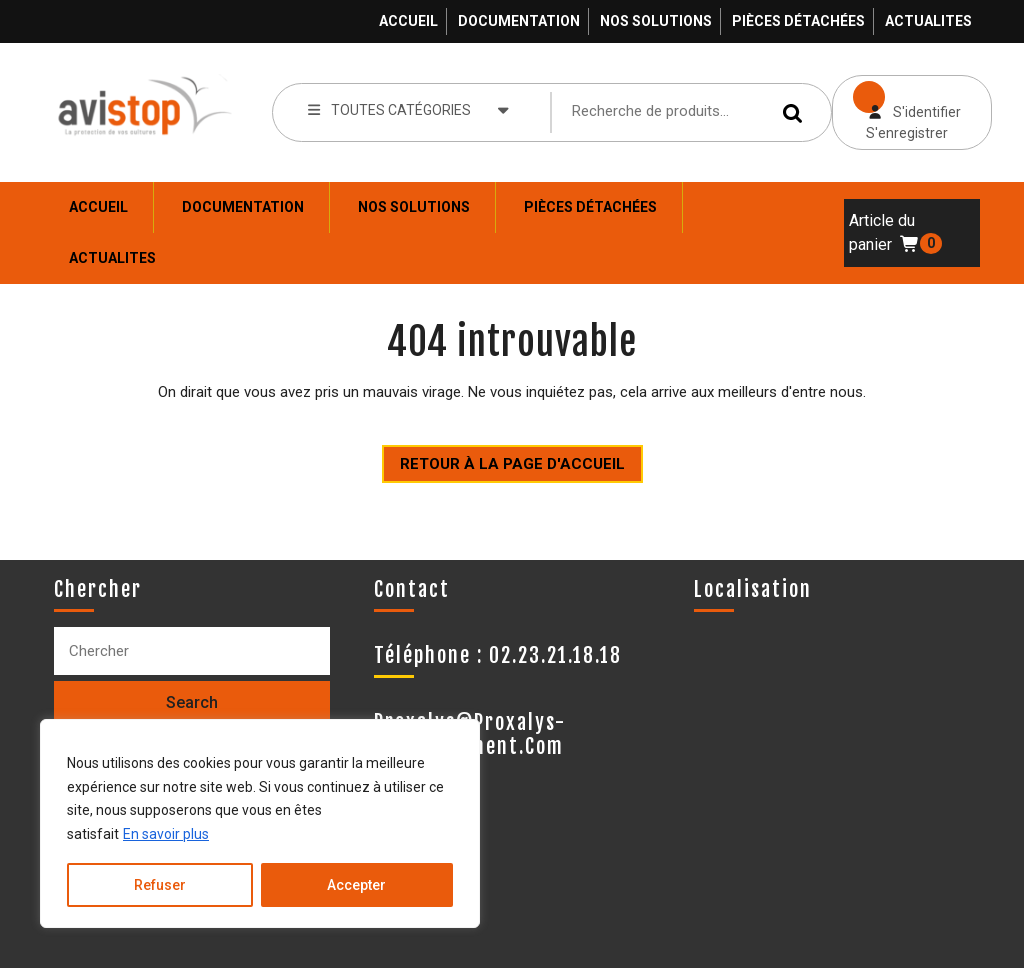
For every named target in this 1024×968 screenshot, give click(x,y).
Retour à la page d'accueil (503, 459)
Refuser (160, 885)
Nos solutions (656, 21)
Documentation (519, 21)
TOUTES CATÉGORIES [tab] (408, 109)
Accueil (408, 21)
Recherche (796, 112)
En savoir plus (166, 834)
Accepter (356, 885)
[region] (260, 823)
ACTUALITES (928, 21)
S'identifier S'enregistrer (896, 108)
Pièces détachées (798, 21)
